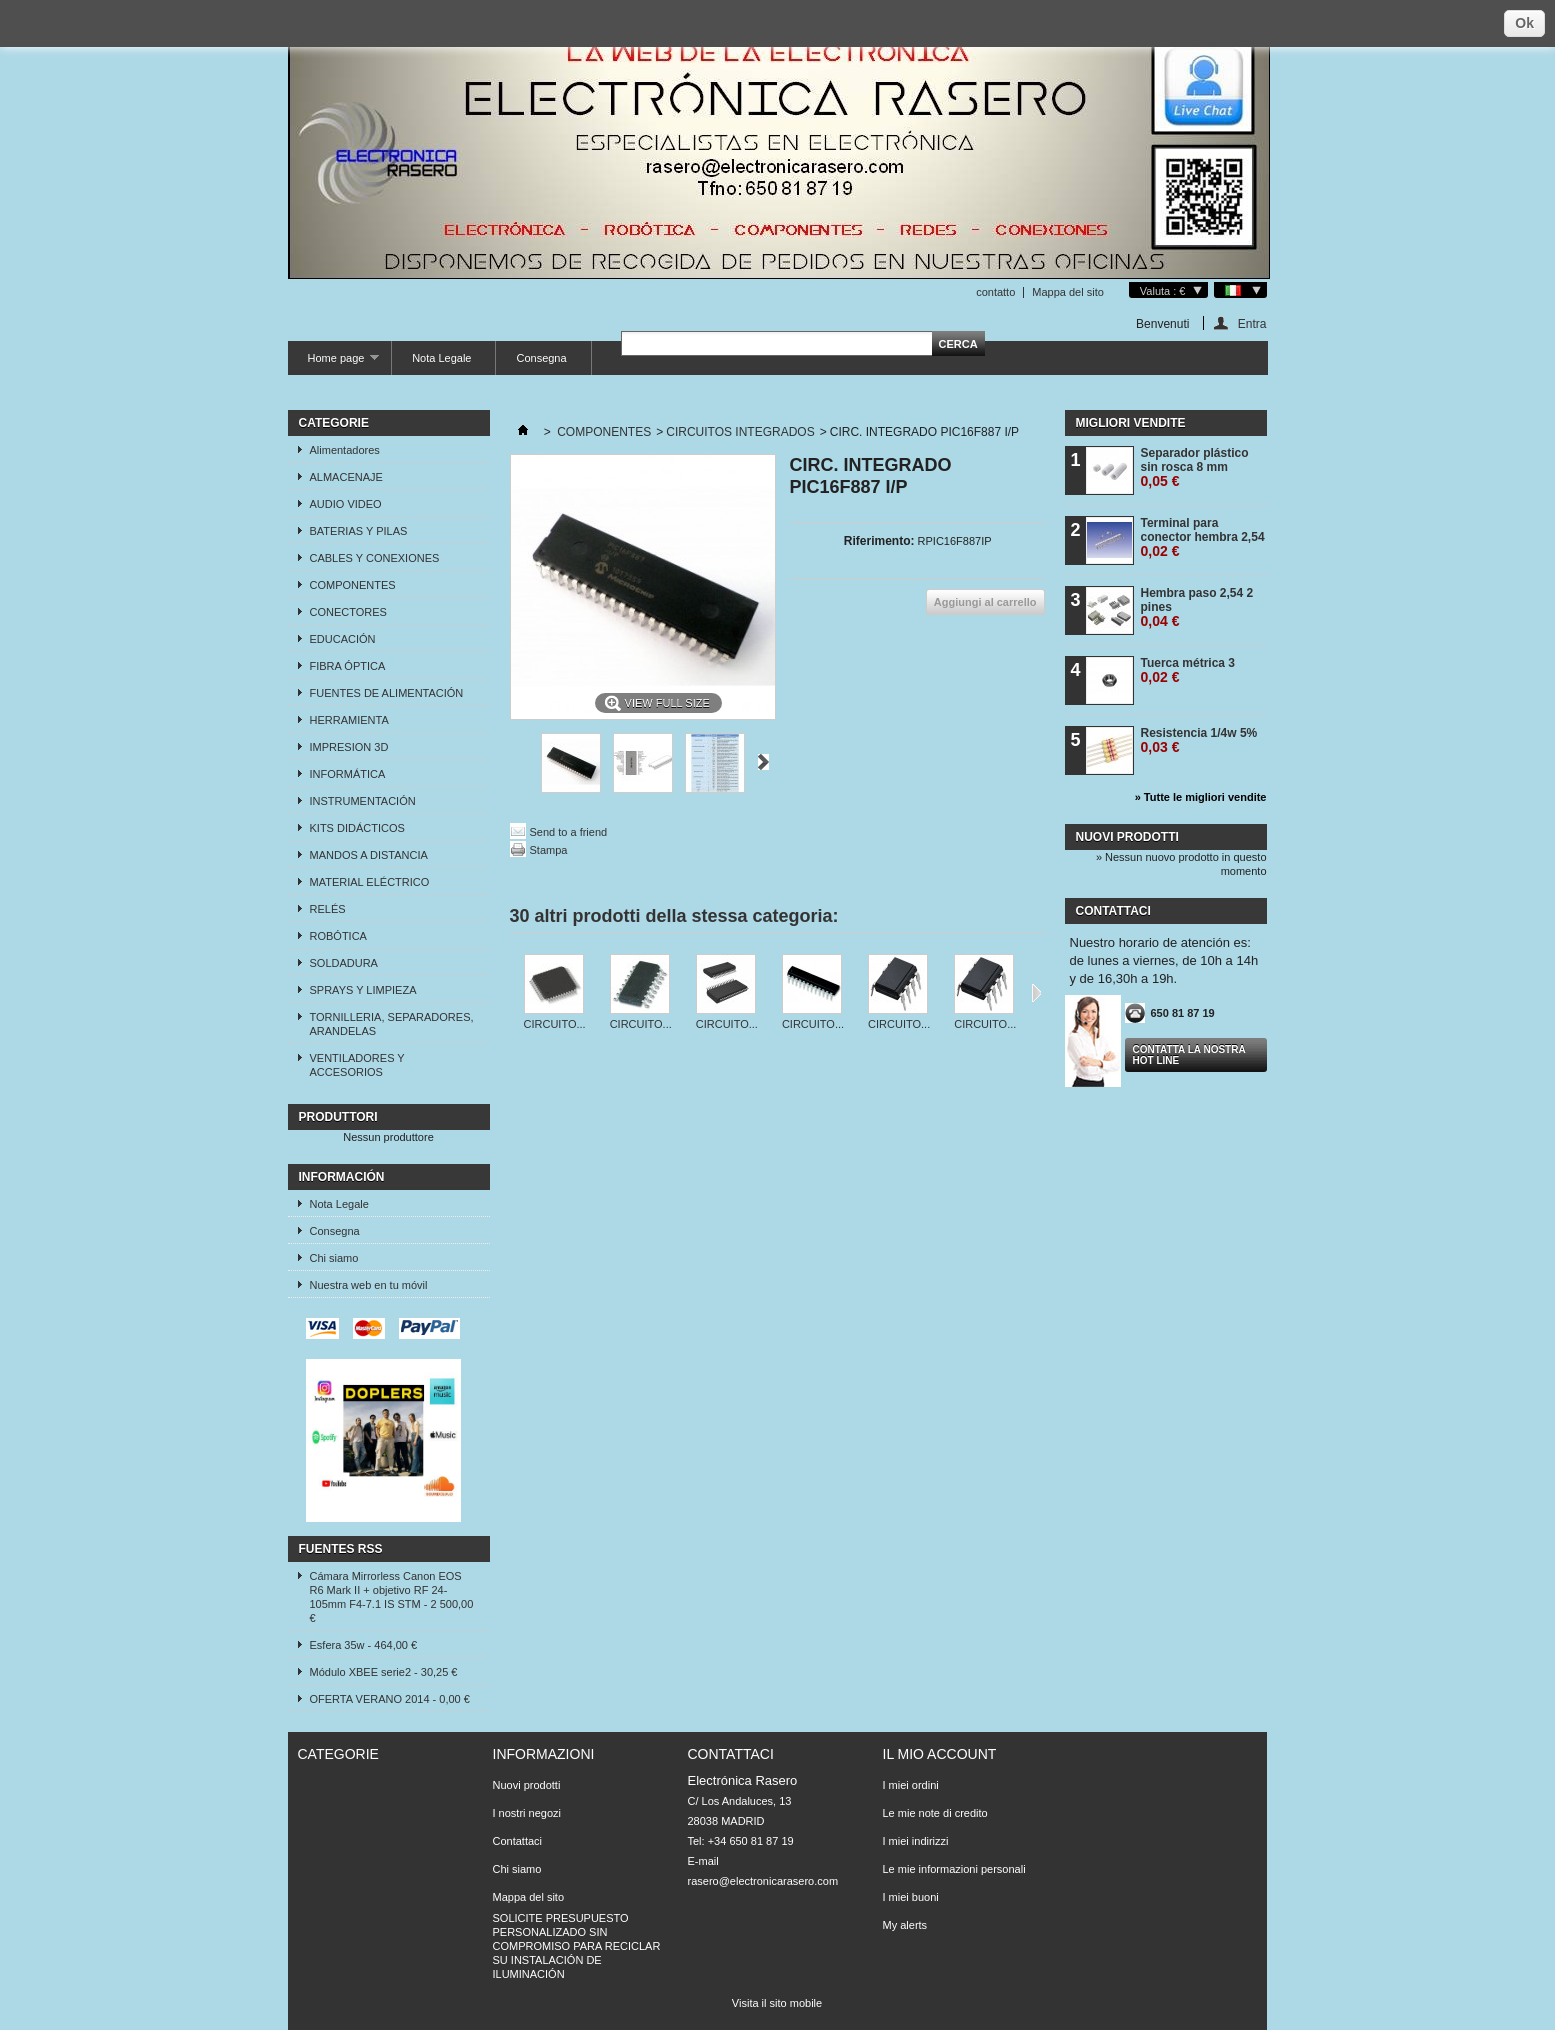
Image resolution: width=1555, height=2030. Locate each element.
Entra (1252, 323)
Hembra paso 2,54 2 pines (1197, 607)
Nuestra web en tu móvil (369, 1285)
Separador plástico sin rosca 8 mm (1195, 467)
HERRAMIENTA (349, 720)
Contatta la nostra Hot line (1189, 1055)
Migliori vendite (1131, 423)
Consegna (541, 358)
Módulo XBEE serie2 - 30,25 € (384, 1672)
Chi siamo (334, 1258)
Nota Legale (441, 358)
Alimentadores (345, 450)
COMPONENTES (353, 585)
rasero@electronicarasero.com (763, 1881)
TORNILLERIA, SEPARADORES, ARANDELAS (392, 1024)
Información (342, 1177)
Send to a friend (569, 832)
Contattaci (518, 1841)
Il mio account (940, 1754)
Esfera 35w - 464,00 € (364, 1645)
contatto (995, 292)
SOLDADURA (344, 963)
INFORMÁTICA (348, 774)
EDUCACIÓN (343, 639)
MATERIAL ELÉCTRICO (370, 882)
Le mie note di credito (935, 1813)
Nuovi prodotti (1127, 837)
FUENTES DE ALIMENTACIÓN (387, 693)
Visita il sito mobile (777, 2003)
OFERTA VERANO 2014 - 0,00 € (390, 1699)
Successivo (763, 762)
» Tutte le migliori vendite (1201, 797)
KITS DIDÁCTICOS (357, 828)
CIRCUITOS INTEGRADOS (740, 432)
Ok (1524, 23)
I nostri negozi (527, 1813)
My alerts (905, 1925)
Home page (334, 363)
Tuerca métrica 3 (1188, 670)
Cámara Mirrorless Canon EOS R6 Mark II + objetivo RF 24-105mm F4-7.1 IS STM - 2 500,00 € (392, 1597)
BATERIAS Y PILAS (359, 531)
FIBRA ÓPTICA (348, 666)
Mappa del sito (1068, 292)
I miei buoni (911, 1897)
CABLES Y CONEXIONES (375, 558)
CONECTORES (348, 612)
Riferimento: (879, 541)
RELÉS (328, 909)
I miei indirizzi (916, 1841)
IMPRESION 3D (349, 747)
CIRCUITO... (555, 1024)
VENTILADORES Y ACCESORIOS (357, 1065)
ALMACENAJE (346, 477)
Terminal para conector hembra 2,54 (1203, 537)
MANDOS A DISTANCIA (369, 855)
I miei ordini (911, 1785)
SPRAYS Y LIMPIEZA (363, 990)
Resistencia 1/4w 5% (1199, 740)
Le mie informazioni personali (954, 1869)
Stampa (549, 850)
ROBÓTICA (338, 936)
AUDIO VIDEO (346, 504)
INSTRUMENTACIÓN (363, 801)
